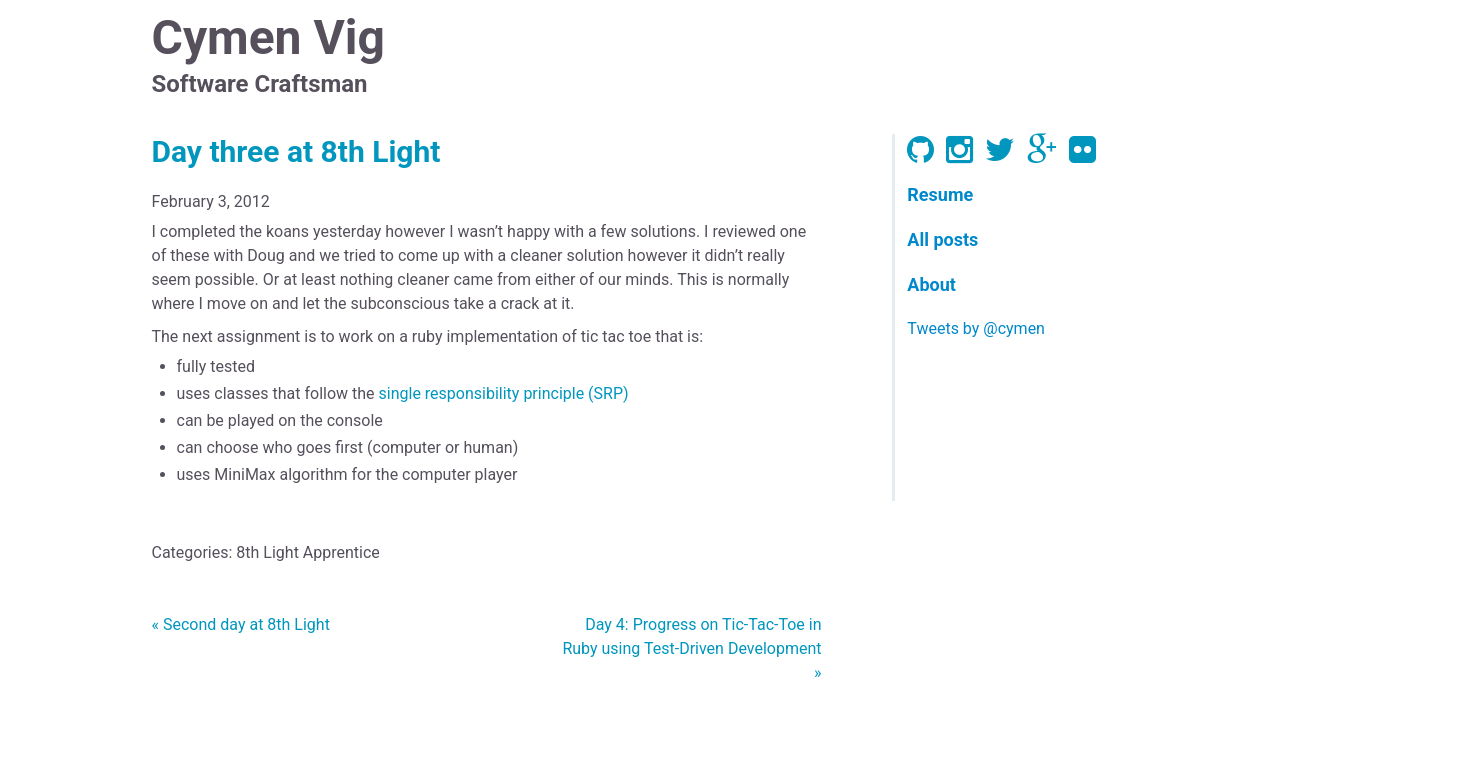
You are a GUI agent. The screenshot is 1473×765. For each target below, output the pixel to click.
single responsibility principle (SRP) (504, 393)
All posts (942, 239)
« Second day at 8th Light (241, 624)
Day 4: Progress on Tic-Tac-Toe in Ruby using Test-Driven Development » (691, 648)
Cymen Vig (268, 37)
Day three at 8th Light (296, 151)
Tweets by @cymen (976, 328)
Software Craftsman (260, 84)
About (931, 284)
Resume (940, 194)
